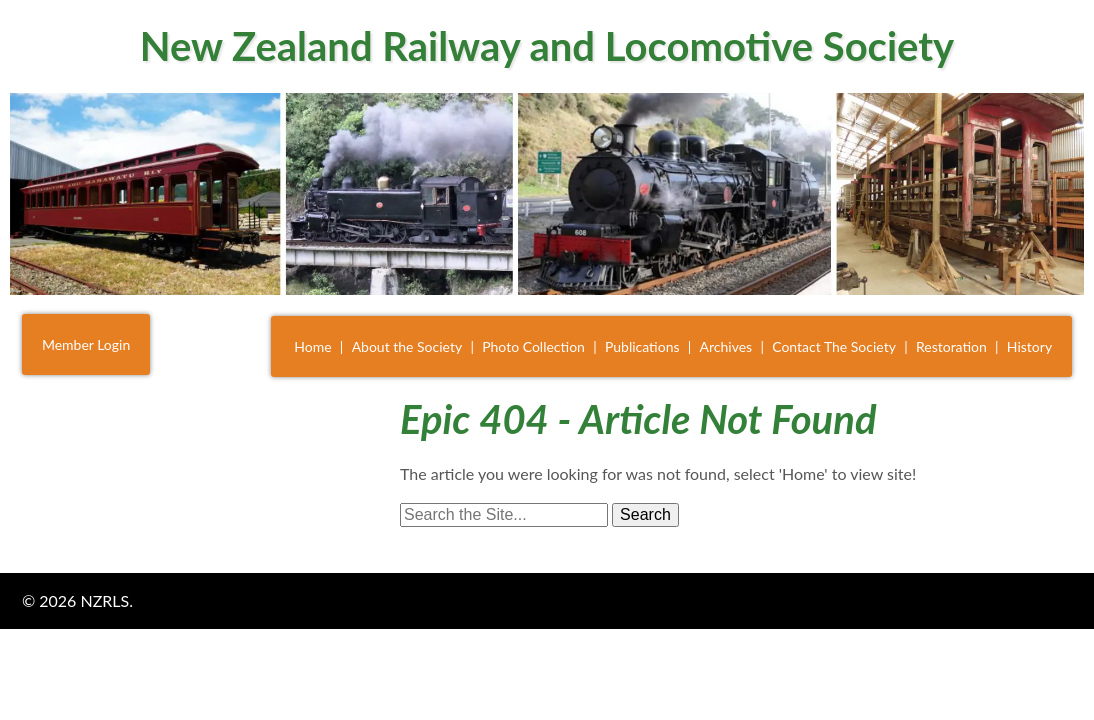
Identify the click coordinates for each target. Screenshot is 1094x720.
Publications (642, 346)
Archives (726, 346)
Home (312, 346)
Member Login (86, 344)
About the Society (407, 346)
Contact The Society (834, 346)
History (1029, 346)
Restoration (951, 346)
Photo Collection (533, 346)
